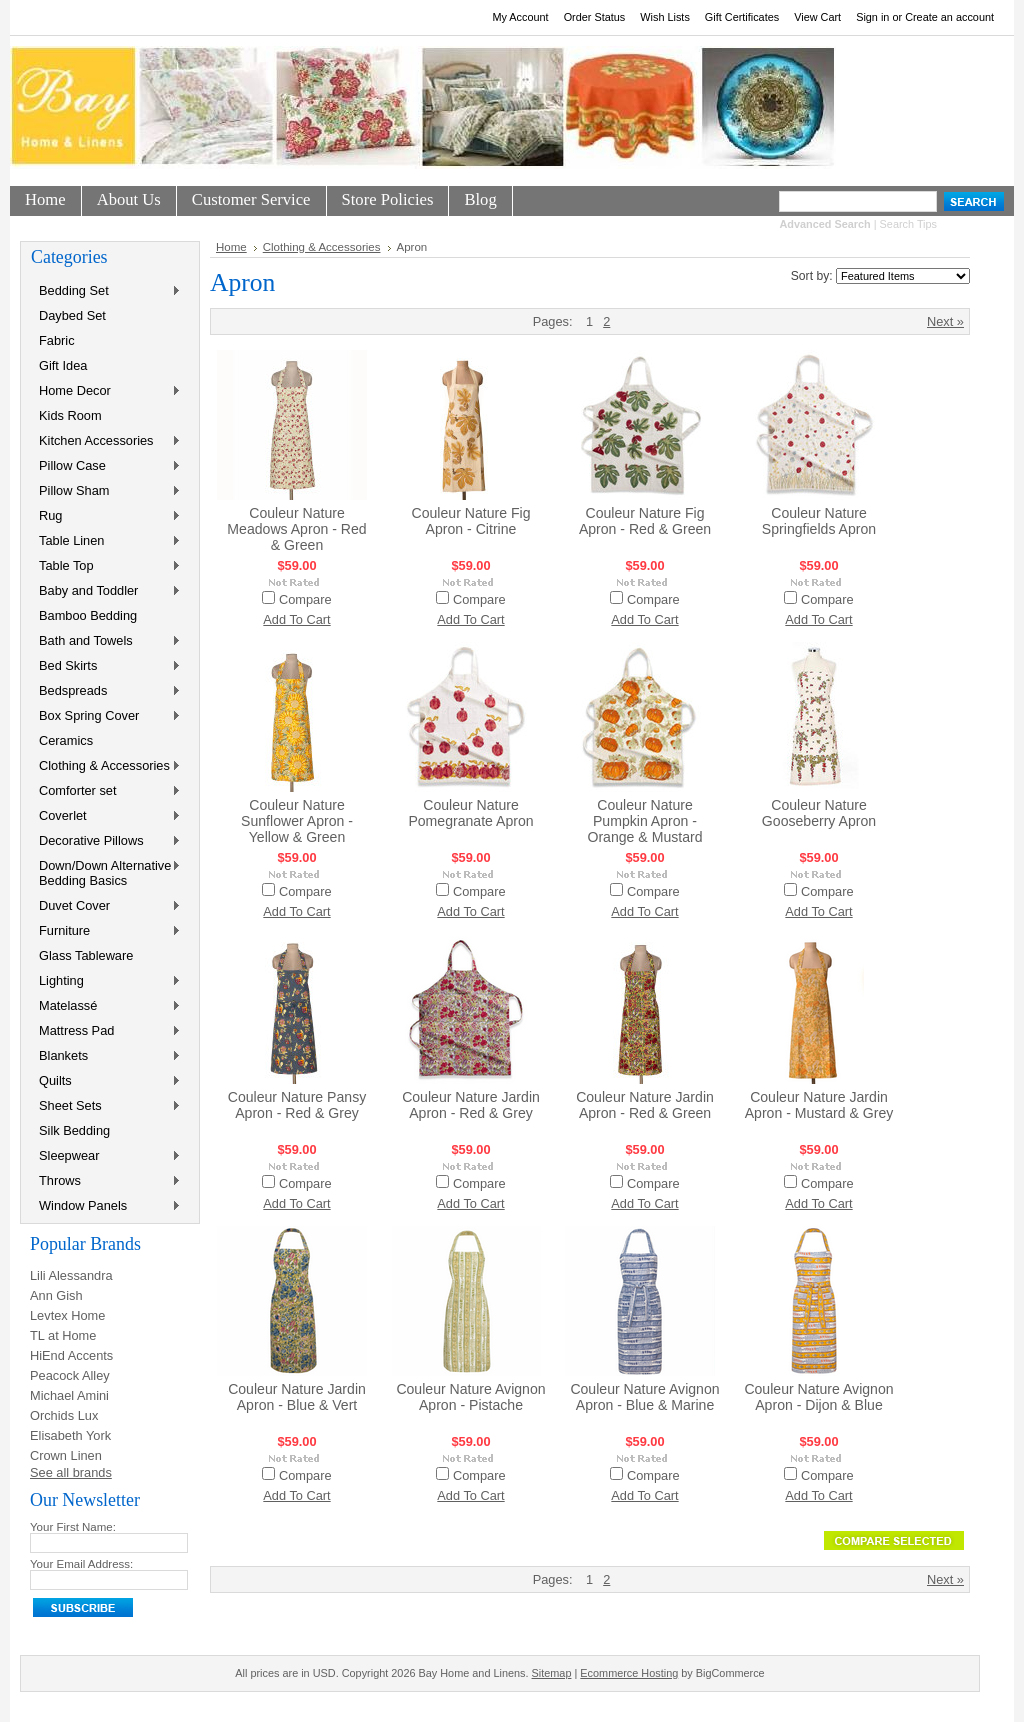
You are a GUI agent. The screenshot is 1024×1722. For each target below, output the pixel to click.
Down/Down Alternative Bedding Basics (106, 873)
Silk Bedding (74, 1130)
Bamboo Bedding (88, 615)
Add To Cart (296, 619)
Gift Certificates (742, 17)
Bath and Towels (106, 641)
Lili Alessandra (71, 1275)
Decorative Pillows (106, 841)
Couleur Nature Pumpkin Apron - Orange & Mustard (644, 821)
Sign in (872, 17)
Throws (106, 1181)
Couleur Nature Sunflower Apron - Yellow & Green (297, 821)
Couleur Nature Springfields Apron (819, 521)
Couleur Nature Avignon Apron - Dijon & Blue (818, 1397)
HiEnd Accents (71, 1355)
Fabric (57, 340)
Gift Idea (63, 365)
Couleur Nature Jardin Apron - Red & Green (645, 1105)
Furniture (106, 931)
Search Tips (908, 224)
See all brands (71, 1472)
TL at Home (63, 1335)
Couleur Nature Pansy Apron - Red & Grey (297, 1105)
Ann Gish (56, 1295)
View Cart (817, 17)
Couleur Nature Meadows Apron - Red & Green (296, 529)
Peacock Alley (70, 1375)
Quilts (106, 1081)
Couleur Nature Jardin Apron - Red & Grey (471, 1105)
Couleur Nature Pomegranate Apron (470, 813)
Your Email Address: (81, 1564)
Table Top (106, 566)
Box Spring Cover (106, 716)
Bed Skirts (106, 666)
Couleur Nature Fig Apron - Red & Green (645, 521)
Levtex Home (67, 1315)
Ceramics (66, 740)
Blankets (106, 1056)
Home (231, 247)
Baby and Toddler (106, 591)
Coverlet (106, 816)
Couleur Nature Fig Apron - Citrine (471, 521)
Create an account (949, 17)
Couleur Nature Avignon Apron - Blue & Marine (644, 1397)
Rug (106, 516)
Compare (305, 599)
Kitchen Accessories (106, 441)
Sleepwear (106, 1156)
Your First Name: (73, 1527)
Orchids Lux (64, 1415)
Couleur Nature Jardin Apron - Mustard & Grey (819, 1105)
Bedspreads (106, 691)
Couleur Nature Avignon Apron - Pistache (470, 1397)
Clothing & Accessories (106, 766)
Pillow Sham (106, 491)
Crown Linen (66, 1455)
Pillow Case (106, 466)
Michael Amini (69, 1395)
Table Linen (106, 541)
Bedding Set (106, 291)
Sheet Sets (106, 1106)
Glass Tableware (86, 955)
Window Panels (106, 1206)
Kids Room (70, 415)
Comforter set (106, 791)
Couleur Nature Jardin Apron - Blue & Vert (297, 1397)
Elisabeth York (70, 1435)
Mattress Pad (106, 1031)
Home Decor (106, 391)
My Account (520, 17)
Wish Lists (665, 17)
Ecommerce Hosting (629, 1673)
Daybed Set (72, 315)
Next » (945, 321)
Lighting (106, 981)
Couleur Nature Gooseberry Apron (819, 813)
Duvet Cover (106, 906)
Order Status (595, 17)
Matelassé (106, 1006)
